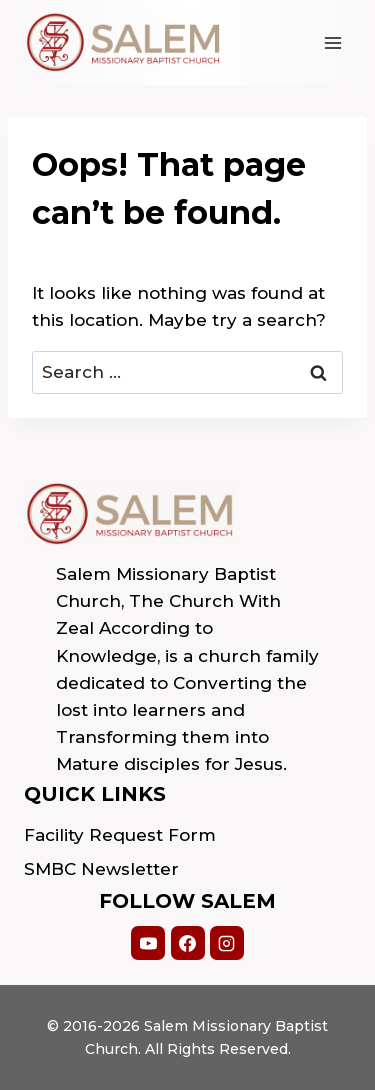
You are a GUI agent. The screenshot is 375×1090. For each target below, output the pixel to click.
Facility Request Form (120, 835)
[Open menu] (332, 42)
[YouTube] (148, 943)
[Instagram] (227, 943)
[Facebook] (188, 943)
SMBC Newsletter (101, 869)
